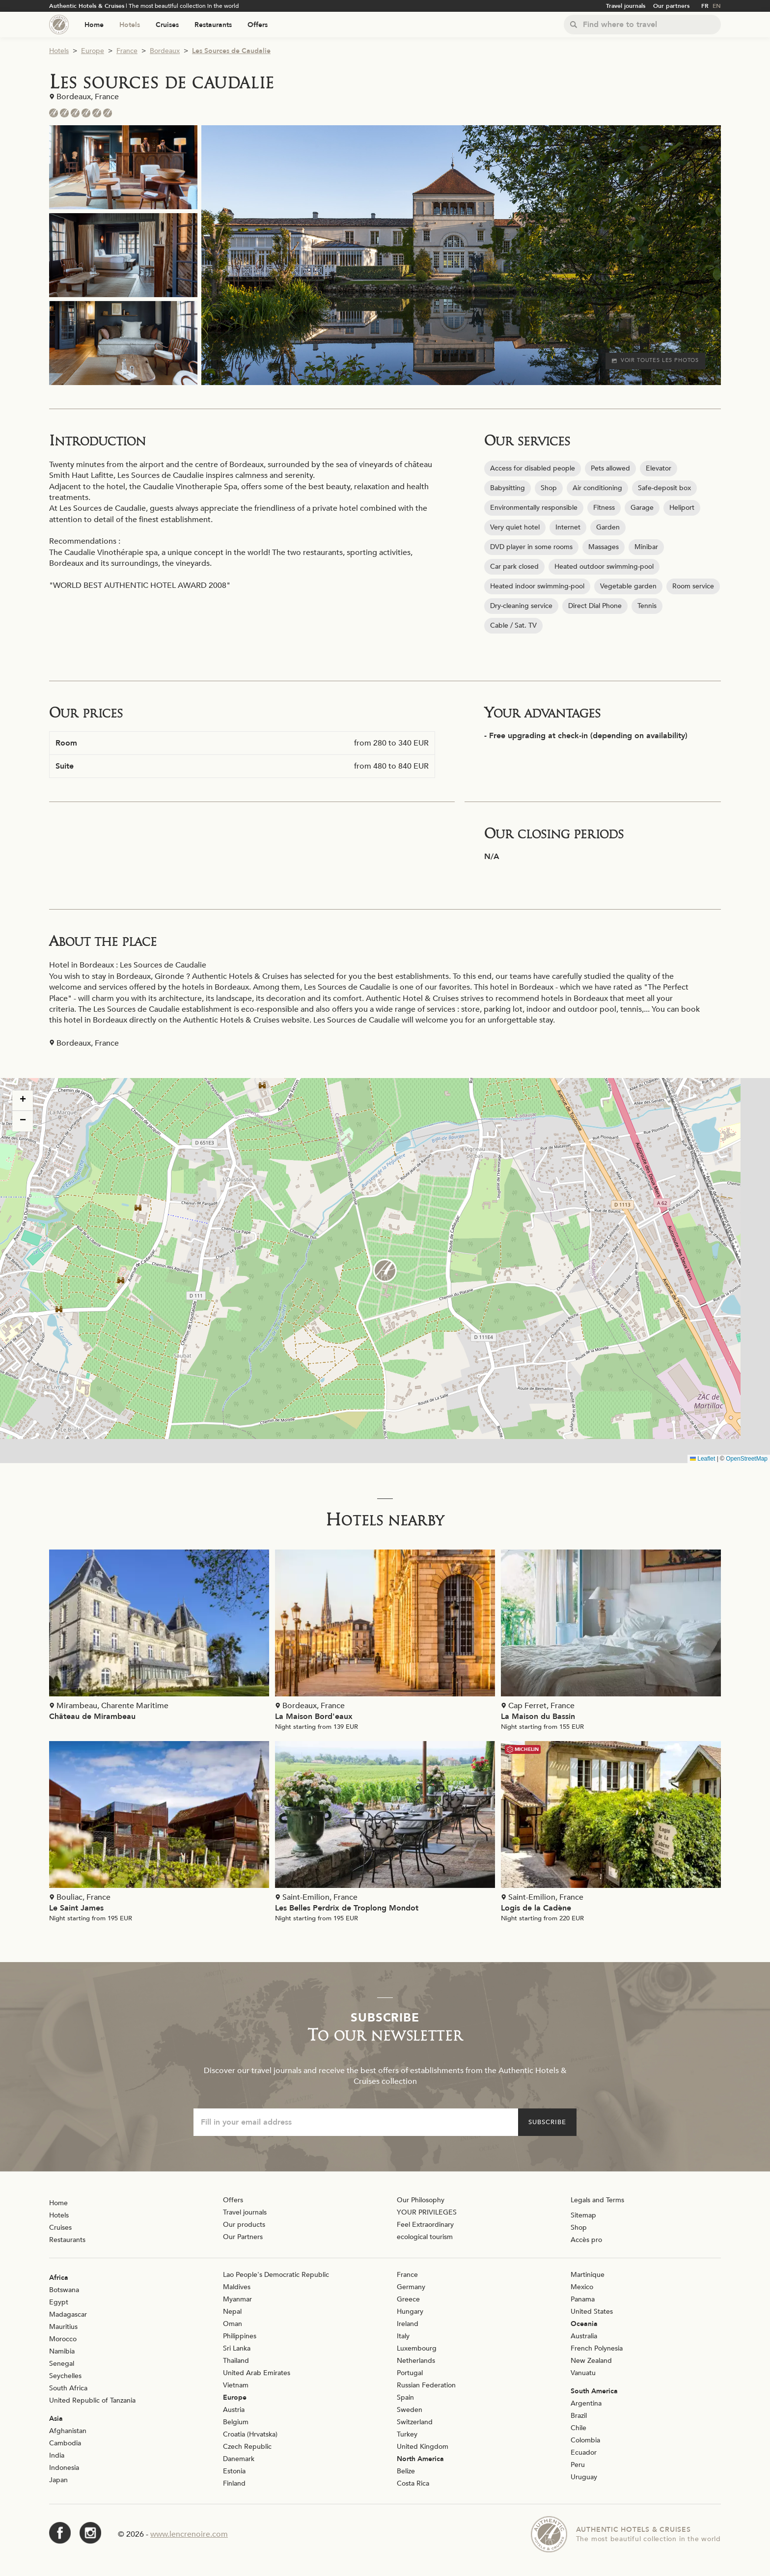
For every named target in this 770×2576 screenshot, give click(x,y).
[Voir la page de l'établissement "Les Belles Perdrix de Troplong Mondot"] (385, 1834)
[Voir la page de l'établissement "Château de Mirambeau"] (159, 1638)
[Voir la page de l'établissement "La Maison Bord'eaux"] (385, 1642)
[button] (385, 1270)
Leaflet (702, 1458)
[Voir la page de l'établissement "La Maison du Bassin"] (611, 1642)
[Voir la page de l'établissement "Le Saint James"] (159, 1834)
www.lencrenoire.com (189, 2534)
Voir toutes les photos (655, 360)
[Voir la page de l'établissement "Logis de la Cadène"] (611, 1834)
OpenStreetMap (747, 1458)
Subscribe (547, 2122)
